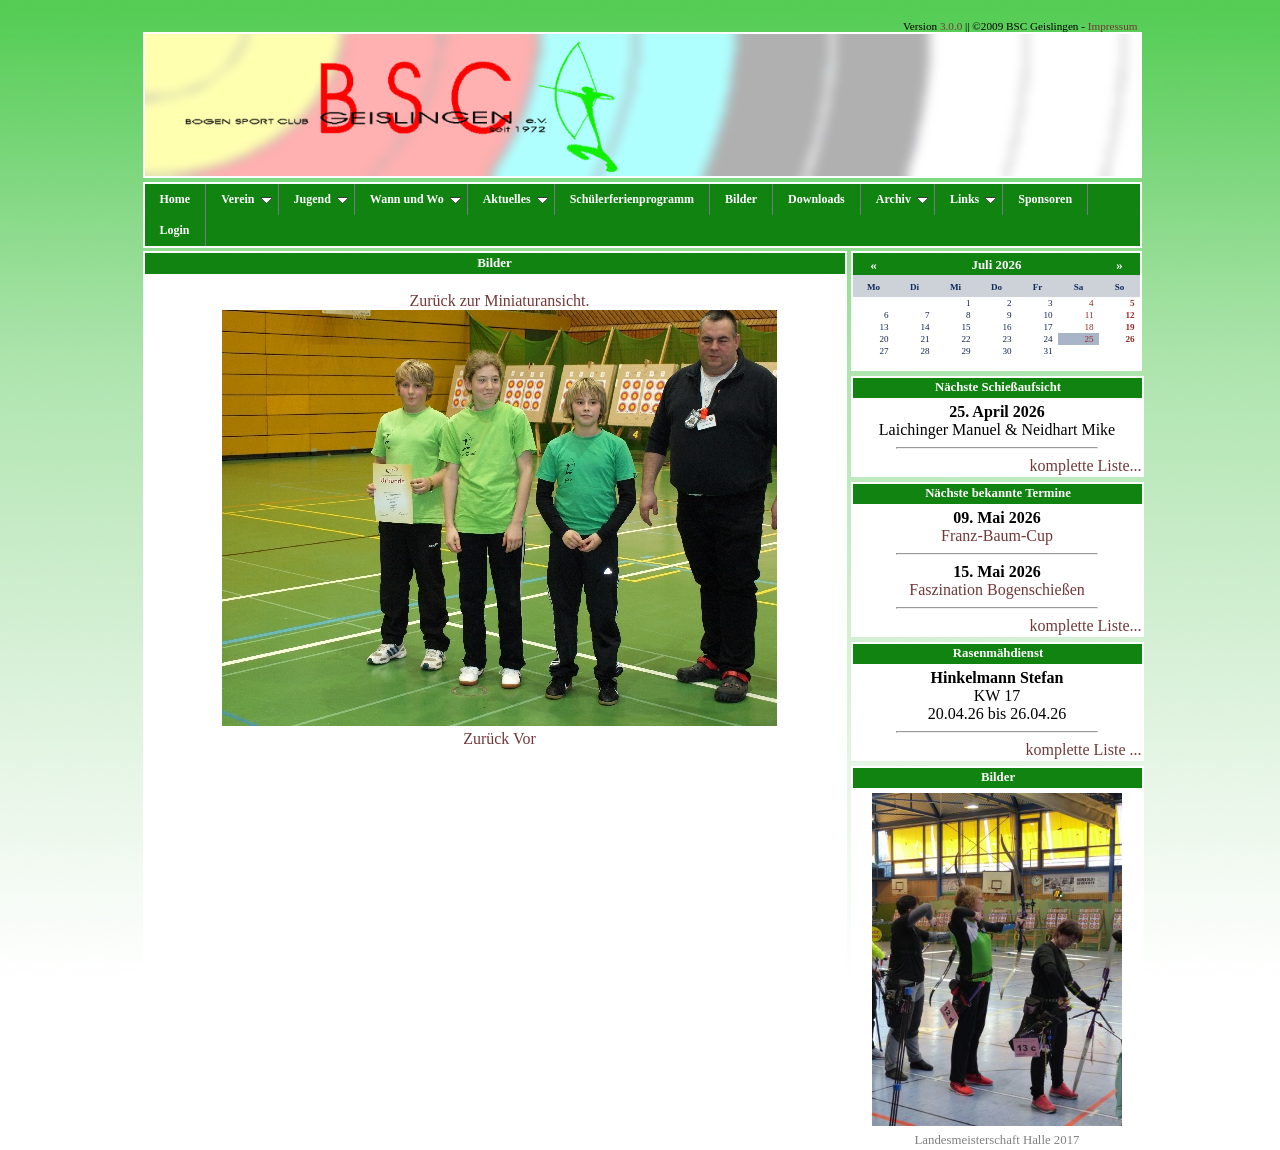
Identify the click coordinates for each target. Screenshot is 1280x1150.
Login (175, 230)
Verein (246, 199)
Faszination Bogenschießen (997, 589)
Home (175, 199)
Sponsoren (1045, 199)
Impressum (1113, 26)
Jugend (321, 199)
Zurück (486, 738)
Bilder (741, 199)
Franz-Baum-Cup (997, 535)
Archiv (902, 199)
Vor (524, 738)
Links (973, 199)
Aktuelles (515, 199)
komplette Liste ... (1084, 749)
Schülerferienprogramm (632, 199)
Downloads (816, 199)
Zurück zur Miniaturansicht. (500, 300)
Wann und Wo (415, 199)
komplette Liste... (1086, 465)
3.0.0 (951, 26)
